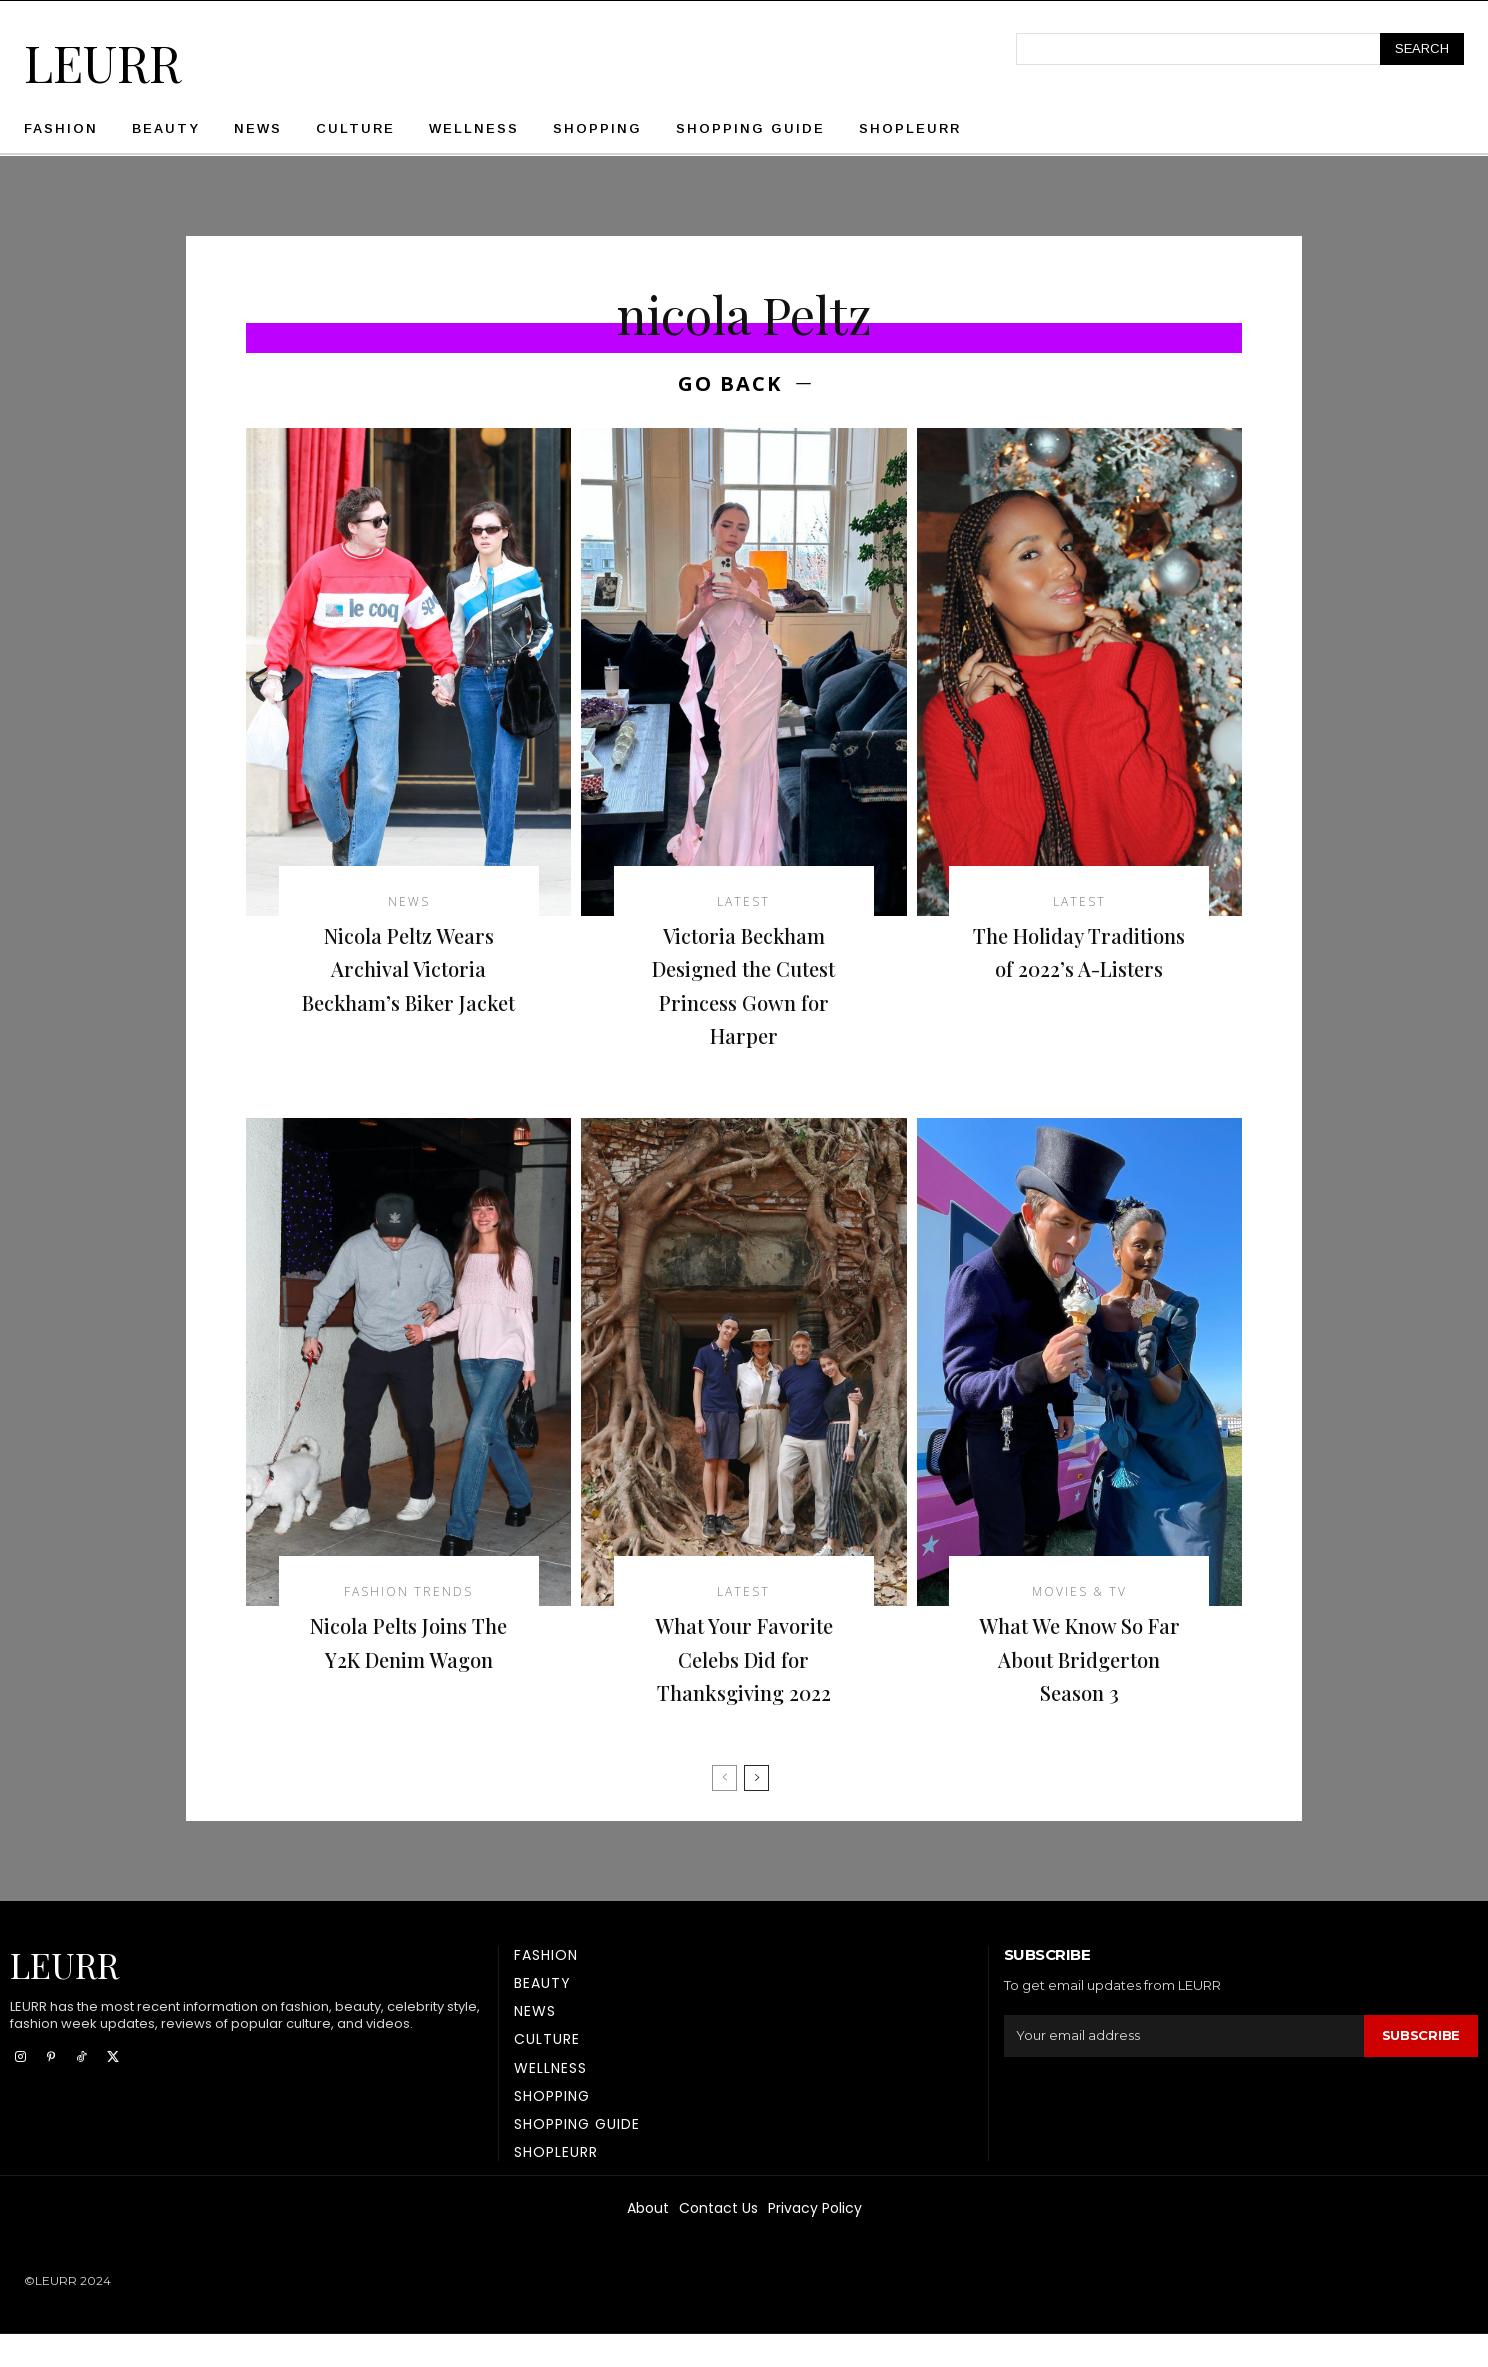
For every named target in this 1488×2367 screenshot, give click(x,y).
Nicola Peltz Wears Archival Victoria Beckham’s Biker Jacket (408, 984)
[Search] (1422, 49)
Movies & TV (1079, 1592)
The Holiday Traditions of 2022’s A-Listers (1079, 967)
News (409, 902)
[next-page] (756, 1811)
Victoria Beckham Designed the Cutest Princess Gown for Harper (743, 984)
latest (743, 902)
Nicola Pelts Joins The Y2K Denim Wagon (408, 1657)
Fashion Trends (408, 1592)
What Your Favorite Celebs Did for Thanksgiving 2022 (744, 1657)
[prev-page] (724, 1811)
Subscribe (1421, 2069)
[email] (1184, 2069)
